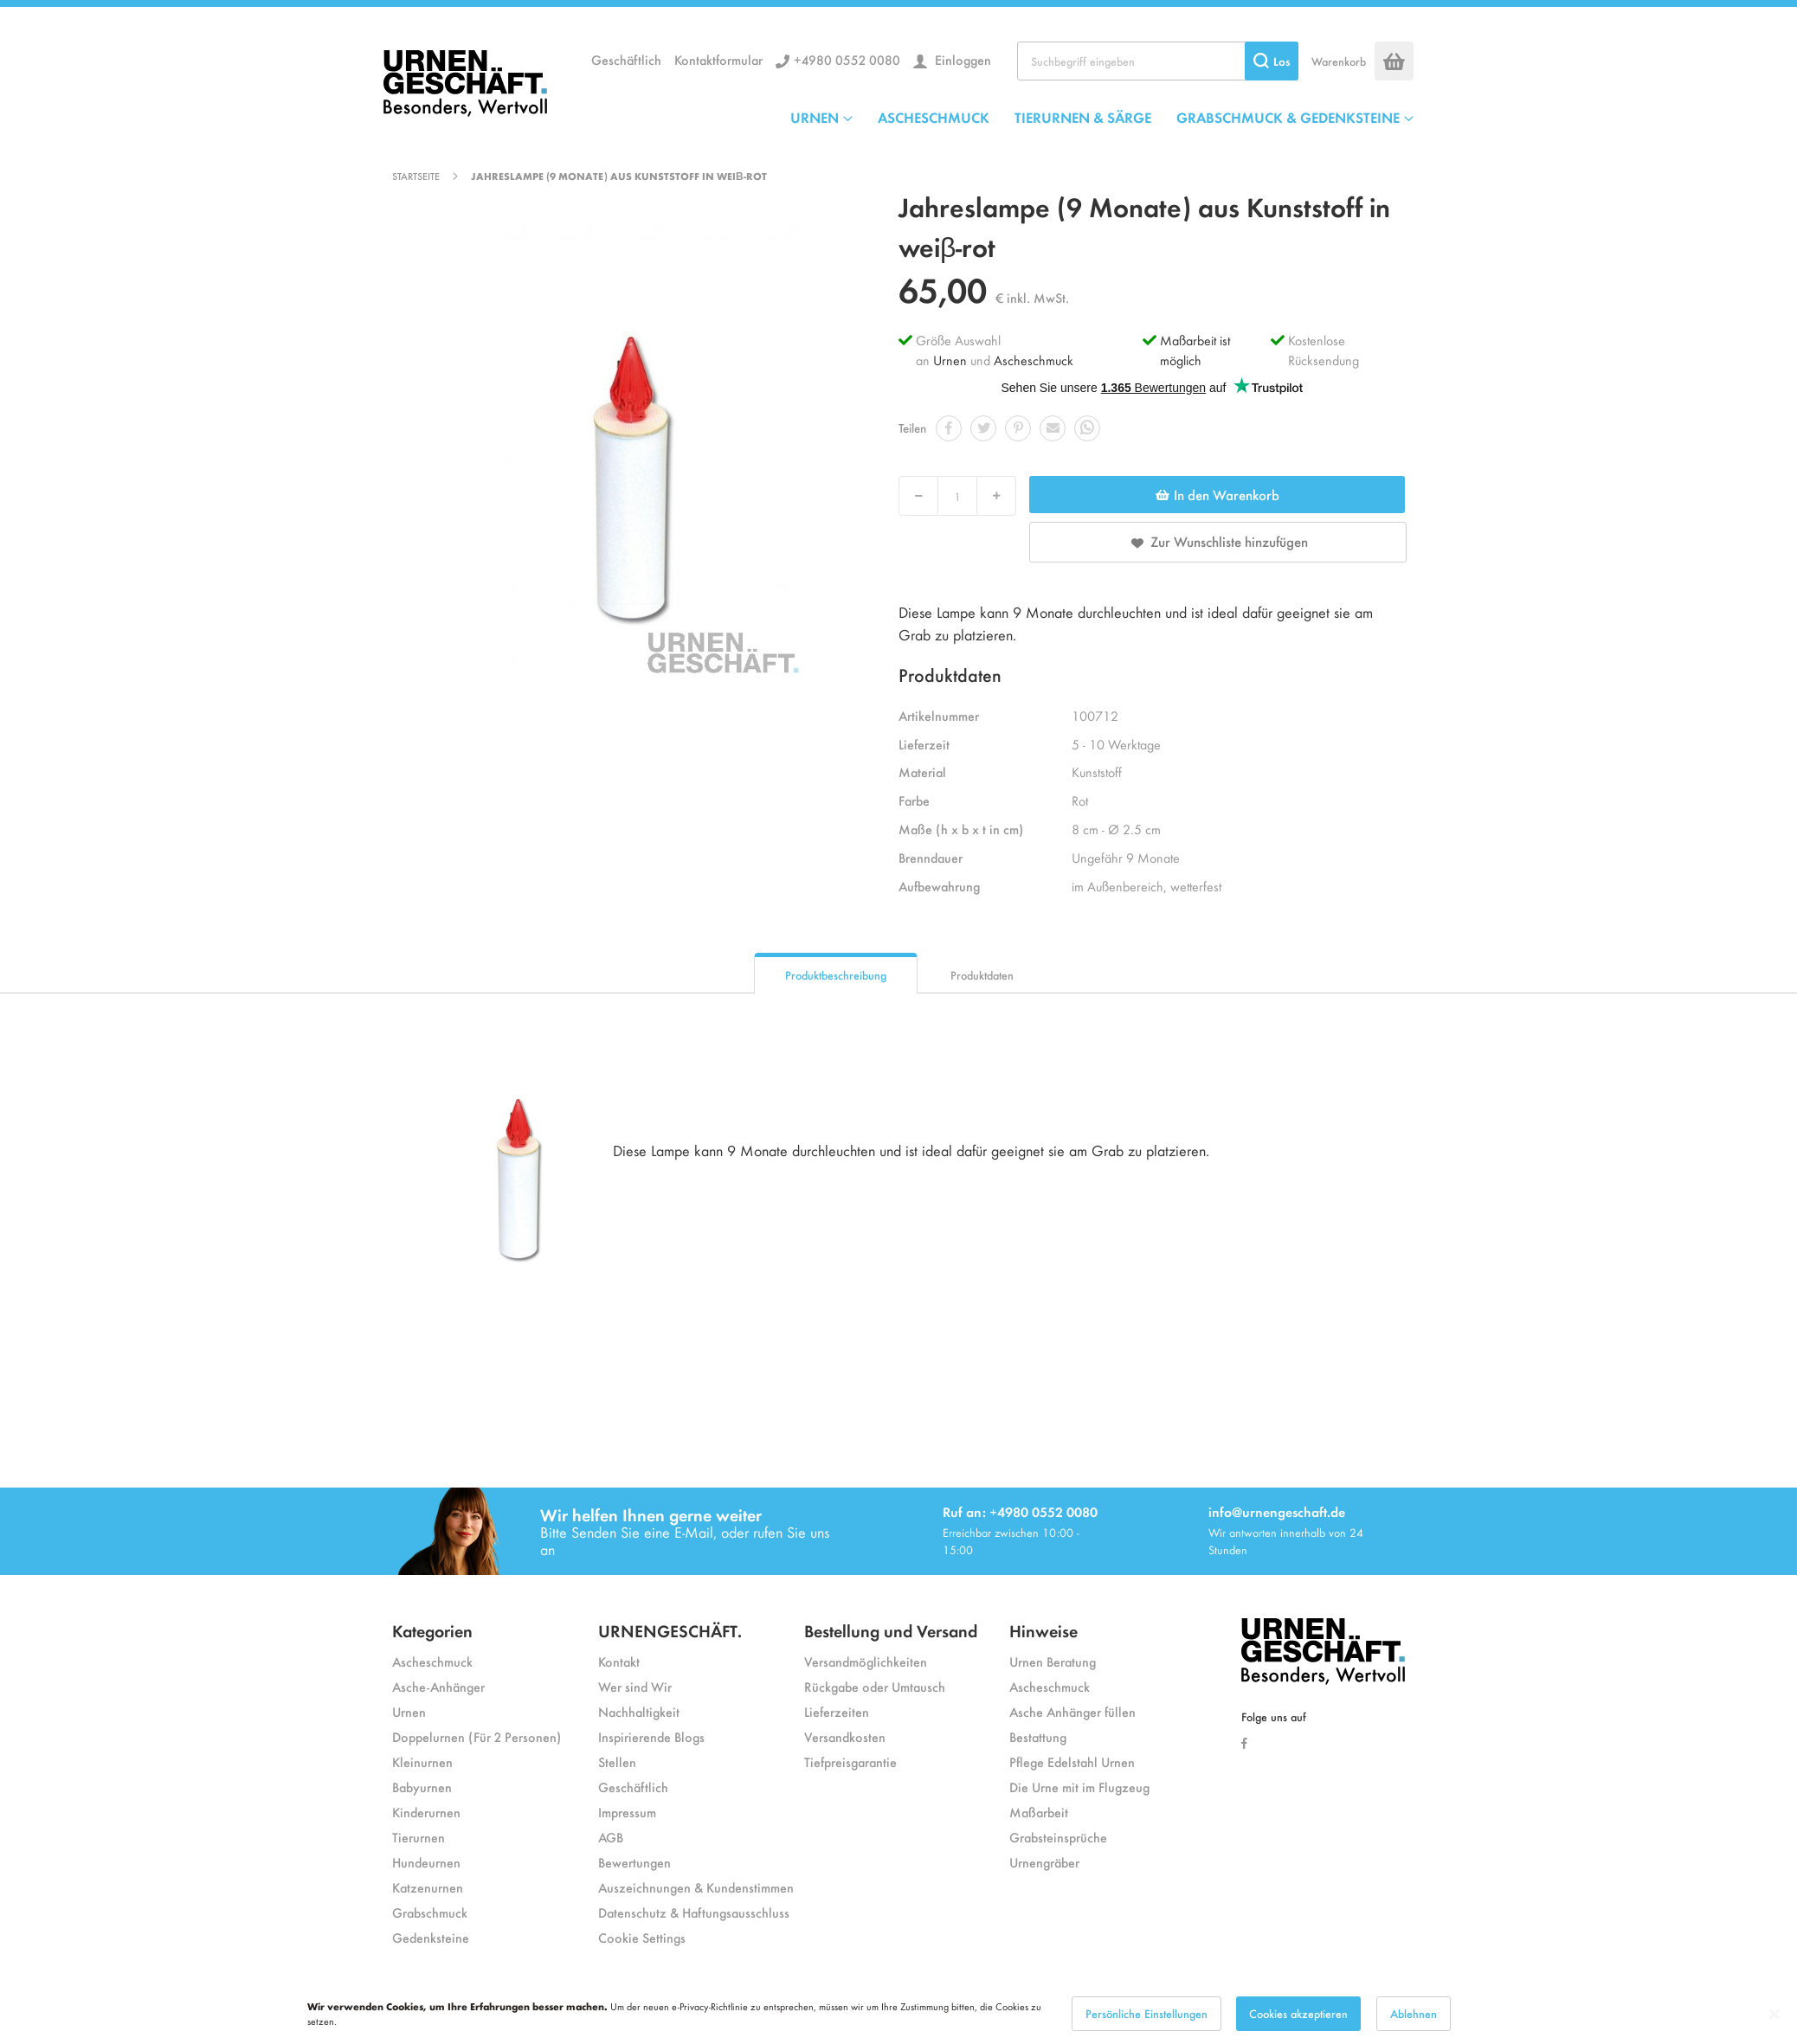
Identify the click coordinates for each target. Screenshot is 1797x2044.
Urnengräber (1044, 1862)
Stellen (617, 1761)
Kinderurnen (426, 1812)
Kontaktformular (718, 59)
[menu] (1102, 116)
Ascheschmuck (1033, 359)
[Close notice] (1774, 2014)
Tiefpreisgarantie (850, 1761)
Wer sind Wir (635, 1686)
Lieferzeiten (836, 1711)
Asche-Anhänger (438, 1686)
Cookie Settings (642, 1937)
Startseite (416, 176)
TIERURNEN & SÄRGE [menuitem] (1082, 116)
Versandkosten (845, 1736)
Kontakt (619, 1661)
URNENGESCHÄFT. (670, 1630)
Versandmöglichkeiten (865, 1661)
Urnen (950, 359)
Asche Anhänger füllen (1072, 1711)
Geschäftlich (626, 59)
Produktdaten (982, 975)
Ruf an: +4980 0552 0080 (1020, 1511)
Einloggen (961, 59)
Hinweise (1043, 1630)
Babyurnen (422, 1786)
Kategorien (432, 1630)
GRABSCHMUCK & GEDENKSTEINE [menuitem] (1288, 116)
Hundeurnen (426, 1862)
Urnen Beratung (1052, 1661)
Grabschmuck (429, 1912)
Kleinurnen (422, 1761)
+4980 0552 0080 (847, 59)
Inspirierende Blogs (651, 1736)
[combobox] (1157, 61)
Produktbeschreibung (835, 975)
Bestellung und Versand (890, 1630)
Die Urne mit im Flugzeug (1079, 1786)
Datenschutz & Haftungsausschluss (693, 1912)
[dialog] (898, 2013)
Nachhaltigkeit (639, 1711)
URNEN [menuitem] (814, 116)
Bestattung (1037, 1736)
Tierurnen (418, 1837)
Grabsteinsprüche (1058, 1837)
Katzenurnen (427, 1887)
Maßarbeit (1038, 1812)
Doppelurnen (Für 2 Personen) (476, 1736)
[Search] (1271, 61)
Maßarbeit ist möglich (1195, 350)
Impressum (627, 1812)
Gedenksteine (430, 1937)
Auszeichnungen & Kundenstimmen (696, 1887)
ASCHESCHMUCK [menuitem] (933, 116)
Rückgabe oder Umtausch (874, 1686)
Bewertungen (634, 1862)
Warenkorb (1338, 61)
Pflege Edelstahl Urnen (1072, 1761)
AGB (610, 1837)
